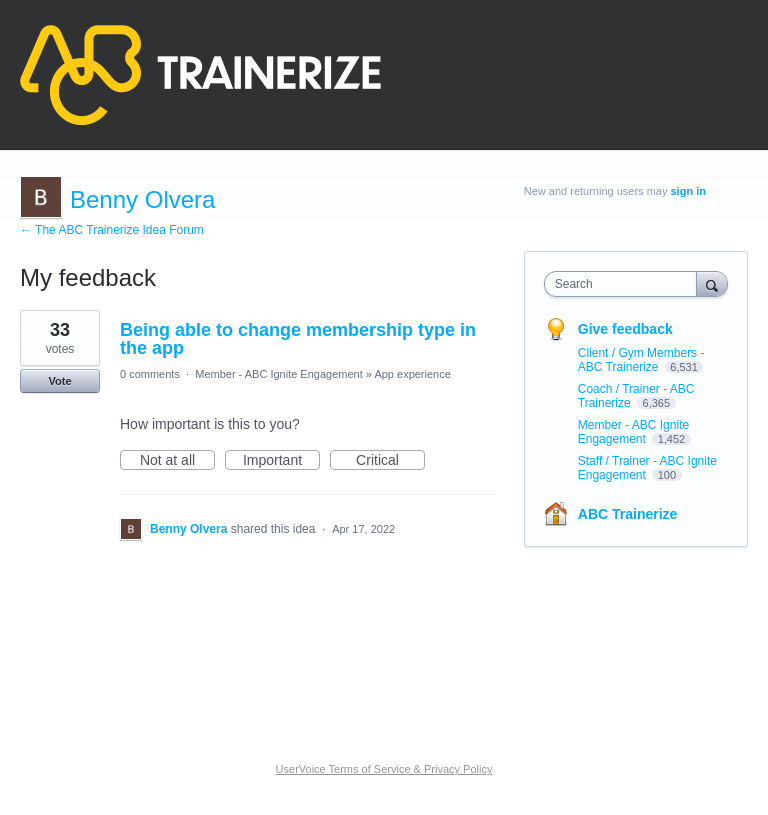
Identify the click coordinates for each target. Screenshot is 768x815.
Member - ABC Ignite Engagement (279, 374)
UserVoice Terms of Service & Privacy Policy (384, 769)
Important (281, 461)
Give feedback (625, 329)
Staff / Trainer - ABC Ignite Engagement (647, 468)
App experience (412, 374)
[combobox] (625, 284)
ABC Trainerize (628, 514)
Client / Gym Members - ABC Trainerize (641, 360)
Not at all (177, 461)
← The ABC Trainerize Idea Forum (112, 230)
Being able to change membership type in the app (298, 339)
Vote (59, 381)
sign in (688, 191)
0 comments (150, 374)
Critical (390, 461)
